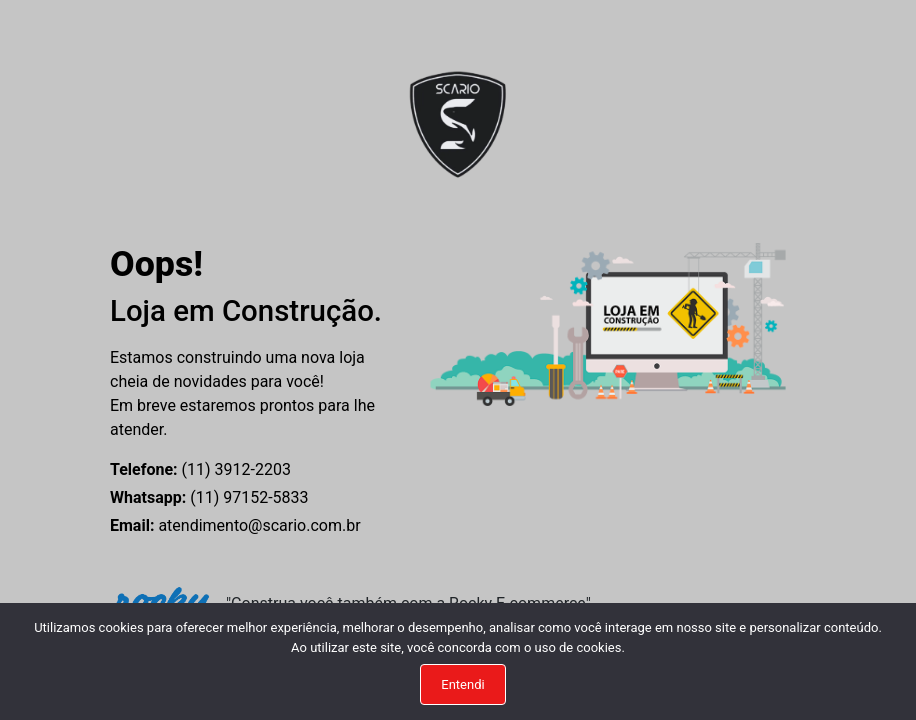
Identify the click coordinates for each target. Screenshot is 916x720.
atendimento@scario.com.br (235, 525)
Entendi (462, 684)
